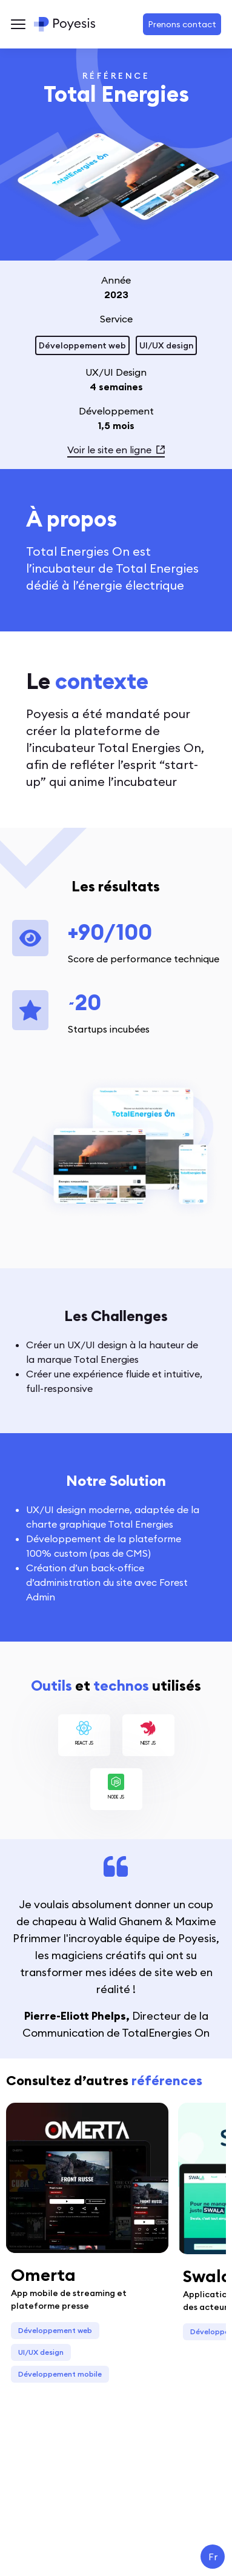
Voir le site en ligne (116, 450)
